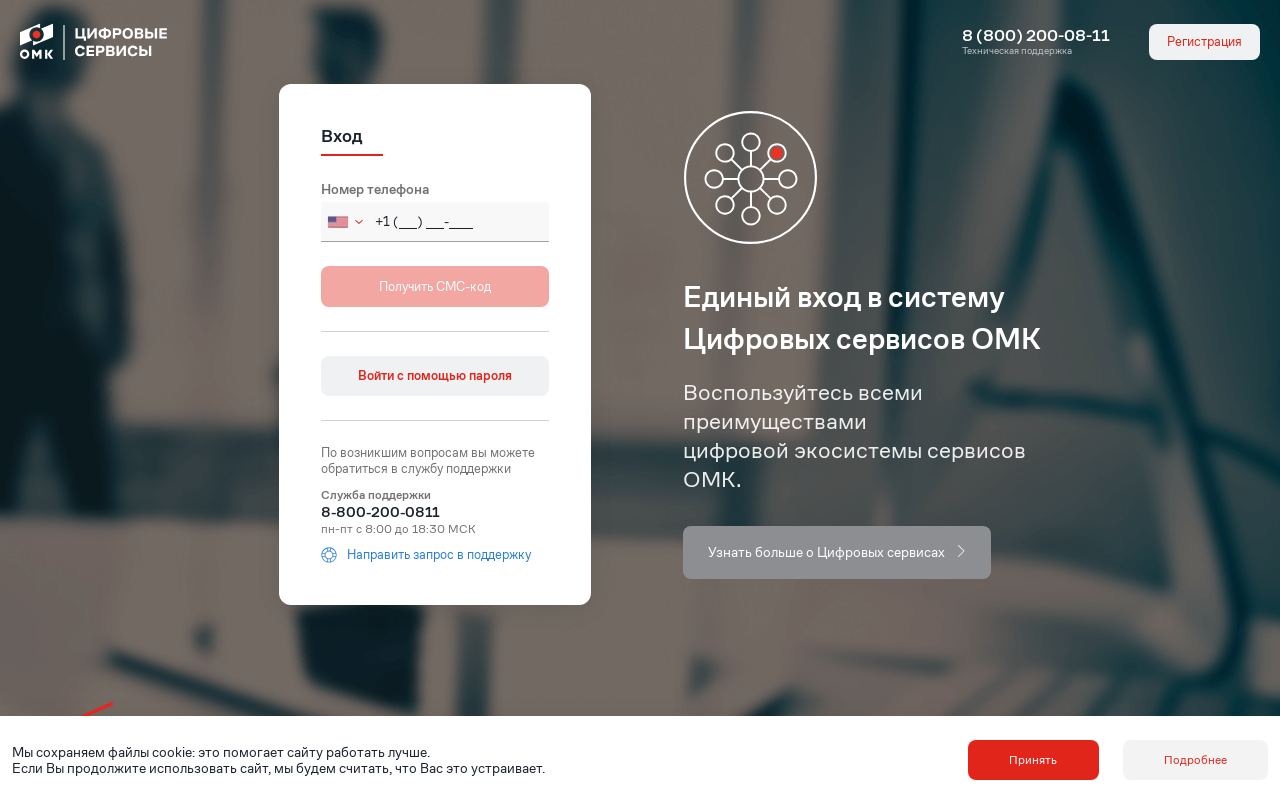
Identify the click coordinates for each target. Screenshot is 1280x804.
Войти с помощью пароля (435, 375)
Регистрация (1204, 41)
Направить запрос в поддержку (426, 555)
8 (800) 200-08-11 (1036, 36)
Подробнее (1195, 759)
